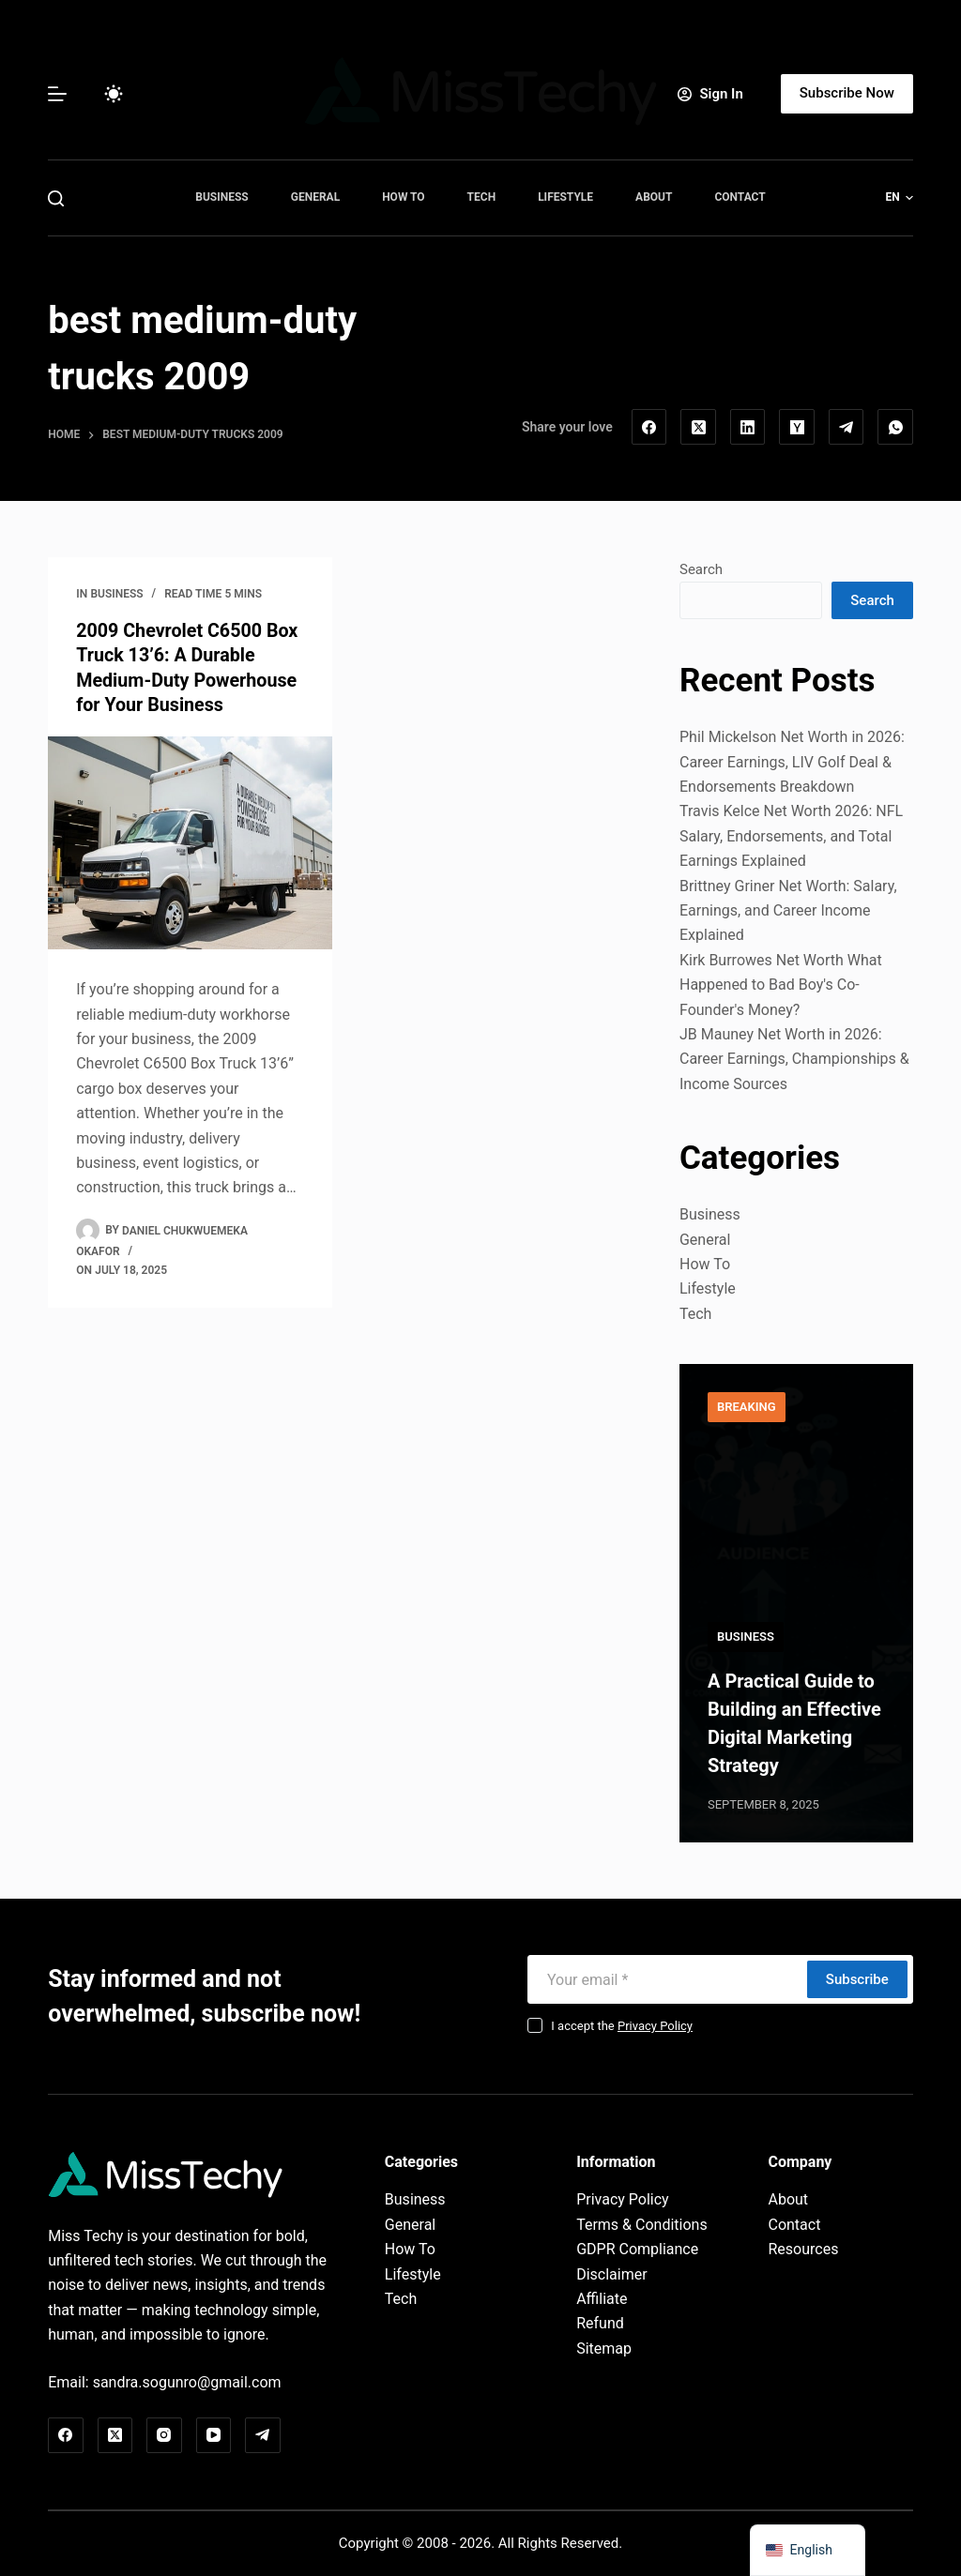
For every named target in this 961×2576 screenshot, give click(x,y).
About (653, 197)
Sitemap (604, 2348)
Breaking (746, 1407)
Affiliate (601, 2299)
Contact (739, 197)
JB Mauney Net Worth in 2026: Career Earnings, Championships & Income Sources (794, 1059)
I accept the (622, 2026)
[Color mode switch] (113, 93)
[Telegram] (846, 427)
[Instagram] (164, 2435)
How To (403, 197)
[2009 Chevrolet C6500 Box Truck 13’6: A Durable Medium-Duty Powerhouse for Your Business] (190, 841)
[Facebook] (649, 427)
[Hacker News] (797, 427)
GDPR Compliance (637, 2249)
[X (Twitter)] (698, 427)
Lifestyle (565, 197)
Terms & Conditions (642, 2225)
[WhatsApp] (895, 427)
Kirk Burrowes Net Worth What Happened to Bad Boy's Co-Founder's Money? (780, 985)
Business (221, 197)
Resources (803, 2249)
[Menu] (57, 93)
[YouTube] (214, 2435)
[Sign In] (710, 94)
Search (701, 569)
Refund (600, 2323)
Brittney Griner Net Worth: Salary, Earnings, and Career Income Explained (788, 911)
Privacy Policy (655, 2026)
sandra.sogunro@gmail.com (187, 2382)
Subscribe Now (847, 92)
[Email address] (665, 1979)
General (315, 197)
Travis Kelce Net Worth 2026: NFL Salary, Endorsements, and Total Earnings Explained (791, 836)
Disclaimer (611, 2274)
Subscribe (857, 1979)
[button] (899, 198)
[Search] (56, 198)
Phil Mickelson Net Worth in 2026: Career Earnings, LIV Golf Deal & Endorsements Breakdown (792, 762)
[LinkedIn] (748, 427)
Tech (481, 197)
